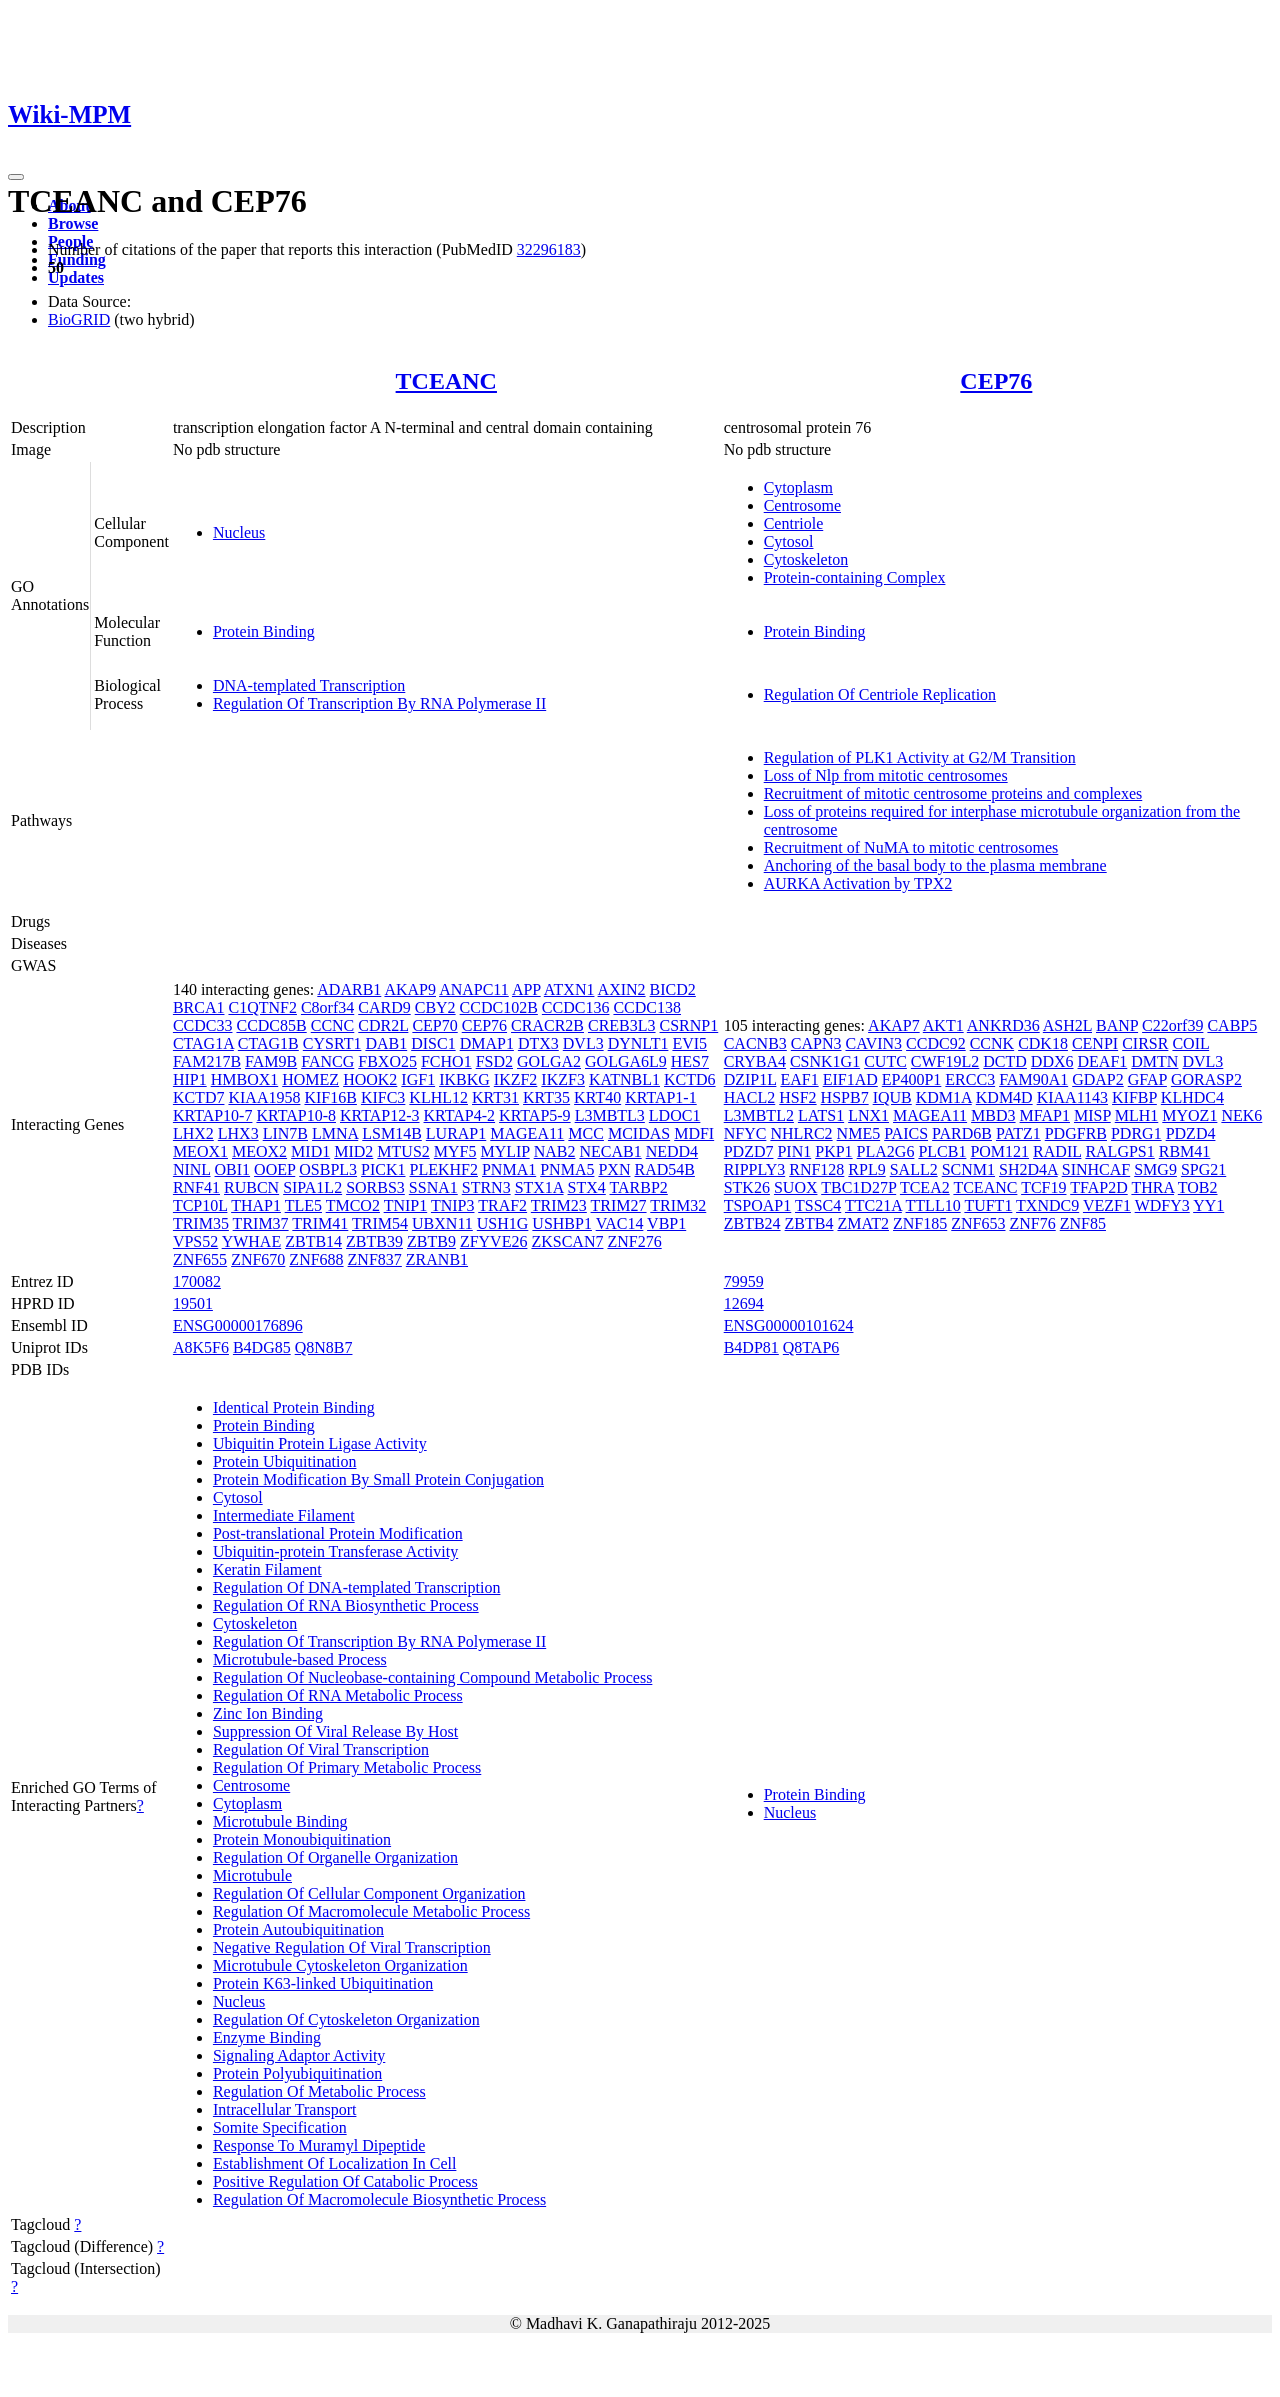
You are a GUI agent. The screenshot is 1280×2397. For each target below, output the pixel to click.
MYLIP (504, 1151)
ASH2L (1067, 1025)
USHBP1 (562, 1223)
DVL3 (583, 1043)
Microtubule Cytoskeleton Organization (340, 1965)
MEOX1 (200, 1151)
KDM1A (944, 1097)
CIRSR (1145, 1043)
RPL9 (866, 1169)
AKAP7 (894, 1025)
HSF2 (797, 1097)
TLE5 (303, 1205)
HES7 (690, 1061)
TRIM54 (380, 1223)
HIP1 (190, 1079)
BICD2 (673, 989)
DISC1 (433, 1043)
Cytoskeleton (806, 559)
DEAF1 (1103, 1061)
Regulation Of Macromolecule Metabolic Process (371, 1911)
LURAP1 (456, 1133)
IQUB (892, 1097)
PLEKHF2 (444, 1169)
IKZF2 (516, 1079)
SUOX (796, 1187)
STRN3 (486, 1187)
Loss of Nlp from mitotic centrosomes (886, 775)
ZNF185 (920, 1223)
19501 (193, 1303)
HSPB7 (845, 1097)
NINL (192, 1169)
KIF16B (330, 1097)
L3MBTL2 (759, 1115)
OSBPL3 (328, 1169)
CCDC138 (647, 1007)
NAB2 (555, 1151)
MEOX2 (259, 1151)
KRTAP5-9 (535, 1115)
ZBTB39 (374, 1241)
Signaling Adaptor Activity (299, 2055)
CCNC (333, 1025)
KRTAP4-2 (460, 1115)
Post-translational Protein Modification (338, 1533)
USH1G (503, 1223)
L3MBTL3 (610, 1115)
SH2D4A (1028, 1169)
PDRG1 (1136, 1133)
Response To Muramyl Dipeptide (319, 2145)
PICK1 (383, 1169)
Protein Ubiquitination (285, 1461)
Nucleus (239, 532)
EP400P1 (912, 1079)
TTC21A (873, 1205)
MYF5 (455, 1151)
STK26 (747, 1187)
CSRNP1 (689, 1025)
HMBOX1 (245, 1079)
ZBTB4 (809, 1223)
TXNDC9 (1047, 1205)
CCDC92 (936, 1043)
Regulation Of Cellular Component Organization (369, 1893)
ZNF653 (978, 1223)
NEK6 (1241, 1115)
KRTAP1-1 (661, 1097)
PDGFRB (1076, 1133)
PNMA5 (567, 1169)
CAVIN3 (874, 1043)
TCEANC (446, 381)
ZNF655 (200, 1259)
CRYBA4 (755, 1061)
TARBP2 (639, 1187)
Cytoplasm (798, 487)
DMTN (1154, 1061)
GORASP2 (1206, 1079)
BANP (1117, 1025)
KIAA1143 (1072, 1097)
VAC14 (620, 1223)
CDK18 (1043, 1043)
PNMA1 (509, 1169)
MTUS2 (403, 1151)
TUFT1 (988, 1205)
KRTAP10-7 (213, 1115)
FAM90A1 (1033, 1079)
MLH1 (1137, 1115)
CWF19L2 (945, 1061)
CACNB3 (755, 1043)
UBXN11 (442, 1223)
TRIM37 (261, 1223)
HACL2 (750, 1097)
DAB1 (386, 1043)
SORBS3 (375, 1187)
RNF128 (816, 1169)
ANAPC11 (474, 989)
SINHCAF (1096, 1169)
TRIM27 (619, 1205)
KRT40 (597, 1097)
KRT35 (546, 1097)
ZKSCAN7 (567, 1241)
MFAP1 (1045, 1115)
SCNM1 (968, 1169)
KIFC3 (383, 1097)
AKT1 (943, 1025)
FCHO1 (446, 1061)
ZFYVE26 (494, 1241)
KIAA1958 (264, 1097)
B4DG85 (262, 1347)
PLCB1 (942, 1151)
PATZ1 (1018, 1133)
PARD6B (962, 1133)
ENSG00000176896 (238, 1325)
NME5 (859, 1133)
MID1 (310, 1151)
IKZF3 (563, 1079)
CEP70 (434, 1025)
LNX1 (868, 1115)
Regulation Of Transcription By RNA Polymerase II (379, 703)
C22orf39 (1172, 1025)
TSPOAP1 (758, 1205)
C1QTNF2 (262, 1007)
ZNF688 (316, 1259)
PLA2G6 (886, 1151)
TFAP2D (1099, 1187)
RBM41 (1185, 1151)
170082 (197, 1281)
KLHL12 (438, 1097)
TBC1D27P (858, 1187)
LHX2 (193, 1133)
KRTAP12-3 (380, 1115)
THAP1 (256, 1205)
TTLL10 (933, 1205)
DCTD (1005, 1061)
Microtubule (252, 1875)
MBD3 (993, 1115)
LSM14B (392, 1133)
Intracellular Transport (285, 2109)
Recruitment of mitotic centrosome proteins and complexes (953, 793)
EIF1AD (850, 1079)
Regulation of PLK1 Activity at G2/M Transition (920, 757)
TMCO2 (353, 1205)
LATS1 (821, 1115)
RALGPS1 (1119, 1151)
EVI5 (689, 1043)
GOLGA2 (549, 1061)
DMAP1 (487, 1043)
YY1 (1208, 1205)
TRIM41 (320, 1223)
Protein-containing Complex (855, 577)
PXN (614, 1169)
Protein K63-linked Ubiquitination (323, 1983)
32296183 (549, 249)
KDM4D (1004, 1097)
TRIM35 (201, 1223)
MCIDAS (639, 1133)
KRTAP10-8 (296, 1115)
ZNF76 (1033, 1223)
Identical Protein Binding (294, 1407)
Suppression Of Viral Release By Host (335, 1731)
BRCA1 (199, 1007)
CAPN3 (816, 1043)
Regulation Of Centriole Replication (880, 694)
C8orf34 (327, 1007)
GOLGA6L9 (626, 1061)
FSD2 (494, 1061)
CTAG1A (203, 1043)
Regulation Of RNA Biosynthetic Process (346, 1605)
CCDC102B (499, 1007)
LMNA (335, 1133)
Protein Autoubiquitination (298, 1929)
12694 (744, 1303)
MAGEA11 (527, 1133)
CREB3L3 (622, 1025)
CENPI (1095, 1043)
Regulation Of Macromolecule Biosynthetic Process (379, 2199)
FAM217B (207, 1061)
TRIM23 (559, 1205)
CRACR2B (547, 1025)
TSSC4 (818, 1205)
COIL (1190, 1043)
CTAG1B (268, 1043)
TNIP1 (406, 1205)
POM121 (999, 1151)
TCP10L (200, 1205)
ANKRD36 (1003, 1025)
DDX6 (1052, 1061)
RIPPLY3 (755, 1169)
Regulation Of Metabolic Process (319, 2091)
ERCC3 (970, 1079)
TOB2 (1198, 1187)
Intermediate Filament (284, 1515)
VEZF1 (1107, 1205)
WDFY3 (1162, 1205)
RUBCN (251, 1187)
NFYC (745, 1133)
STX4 (587, 1187)
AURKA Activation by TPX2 (858, 883)
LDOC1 (675, 1115)
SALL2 (914, 1169)
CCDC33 (203, 1025)
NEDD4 (672, 1151)
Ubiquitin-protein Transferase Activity (335, 1551)
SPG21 (1203, 1169)
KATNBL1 (624, 1079)
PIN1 (794, 1151)
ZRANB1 (437, 1259)
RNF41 (196, 1187)
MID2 (353, 1151)
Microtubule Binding (280, 1821)
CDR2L (383, 1025)
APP (526, 989)
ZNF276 (634, 1241)
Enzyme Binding (267, 2037)
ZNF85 (1083, 1223)
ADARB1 (349, 989)
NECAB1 (610, 1151)
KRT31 (495, 1097)
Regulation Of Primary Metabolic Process (347, 1767)
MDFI (694, 1133)
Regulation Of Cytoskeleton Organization (346, 2019)
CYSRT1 (332, 1043)
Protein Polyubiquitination (297, 2073)
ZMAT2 (863, 1223)
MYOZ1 (1189, 1115)
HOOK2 (370, 1079)
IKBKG (464, 1079)
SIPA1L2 (312, 1187)
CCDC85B (271, 1025)
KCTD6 (690, 1079)
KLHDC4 (1192, 1097)
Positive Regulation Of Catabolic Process (345, 2181)
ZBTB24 (752, 1223)
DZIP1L (750, 1079)
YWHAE (252, 1241)
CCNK (992, 1043)
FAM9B (271, 1061)
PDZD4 (1191, 1133)
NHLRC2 (801, 1133)
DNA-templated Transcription (309, 685)
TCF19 (1043, 1187)
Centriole (794, 523)
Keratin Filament (267, 1569)
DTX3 (538, 1043)
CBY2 (435, 1007)
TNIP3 (453, 1205)
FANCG (327, 1061)
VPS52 (195, 1241)
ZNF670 (258, 1259)
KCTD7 (199, 1097)
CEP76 (996, 381)
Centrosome (802, 505)
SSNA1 (433, 1187)
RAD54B (664, 1169)
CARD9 (384, 1007)
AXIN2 (622, 989)
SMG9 (1155, 1169)
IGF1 (418, 1079)
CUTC (885, 1061)
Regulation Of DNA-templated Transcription (357, 1587)
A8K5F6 (201, 1347)
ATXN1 (569, 989)
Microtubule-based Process (300, 1659)
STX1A (539, 1187)
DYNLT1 (638, 1043)
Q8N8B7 (324, 1347)
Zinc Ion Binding (268, 1713)
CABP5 (1232, 1025)
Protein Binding (264, 631)
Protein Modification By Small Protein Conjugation (378, 1479)
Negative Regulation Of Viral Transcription (352, 1947)
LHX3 (238, 1133)
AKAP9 (410, 989)
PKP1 (833, 1151)
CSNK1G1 (825, 1061)
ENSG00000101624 (789, 1325)
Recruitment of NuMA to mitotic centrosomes (911, 847)
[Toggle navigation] (16, 177)
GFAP (1147, 1079)
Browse (73, 223)
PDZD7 (749, 1151)
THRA (1152, 1187)
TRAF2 (502, 1205)
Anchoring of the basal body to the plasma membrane (935, 865)
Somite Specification (280, 2127)
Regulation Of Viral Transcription (321, 1749)
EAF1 (799, 1079)
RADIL (1057, 1151)
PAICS (906, 1133)
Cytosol (789, 541)
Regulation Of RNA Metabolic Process (338, 1695)
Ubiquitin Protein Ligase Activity (320, 1443)
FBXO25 (387, 1061)
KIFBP (1134, 1097)
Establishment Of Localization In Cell (335, 2163)
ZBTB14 (313, 1241)
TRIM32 (678, 1205)
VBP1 (666, 1223)
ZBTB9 (431, 1241)
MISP (1092, 1115)
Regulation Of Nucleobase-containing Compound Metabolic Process (432, 1677)
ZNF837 (375, 1259)
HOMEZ (310, 1079)
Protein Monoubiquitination (302, 1839)
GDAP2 (1098, 1079)
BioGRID (79, 319)
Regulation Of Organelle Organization (335, 1857)
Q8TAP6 (811, 1347)
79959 (744, 1281)
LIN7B (285, 1133)
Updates (76, 277)
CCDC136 (576, 1007)
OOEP (274, 1169)
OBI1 (233, 1169)
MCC (586, 1133)
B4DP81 (751, 1347)
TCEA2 (925, 1187)
